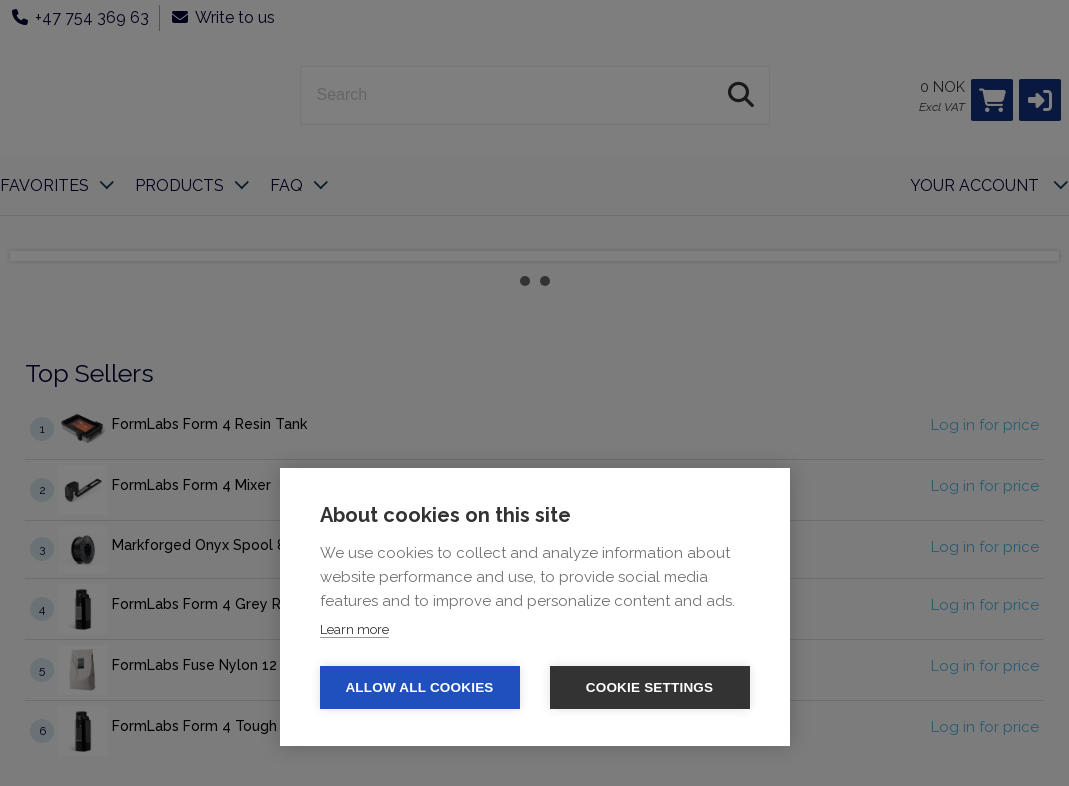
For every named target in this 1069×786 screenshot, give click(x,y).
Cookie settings (650, 687)
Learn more (354, 629)
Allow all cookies (419, 687)
